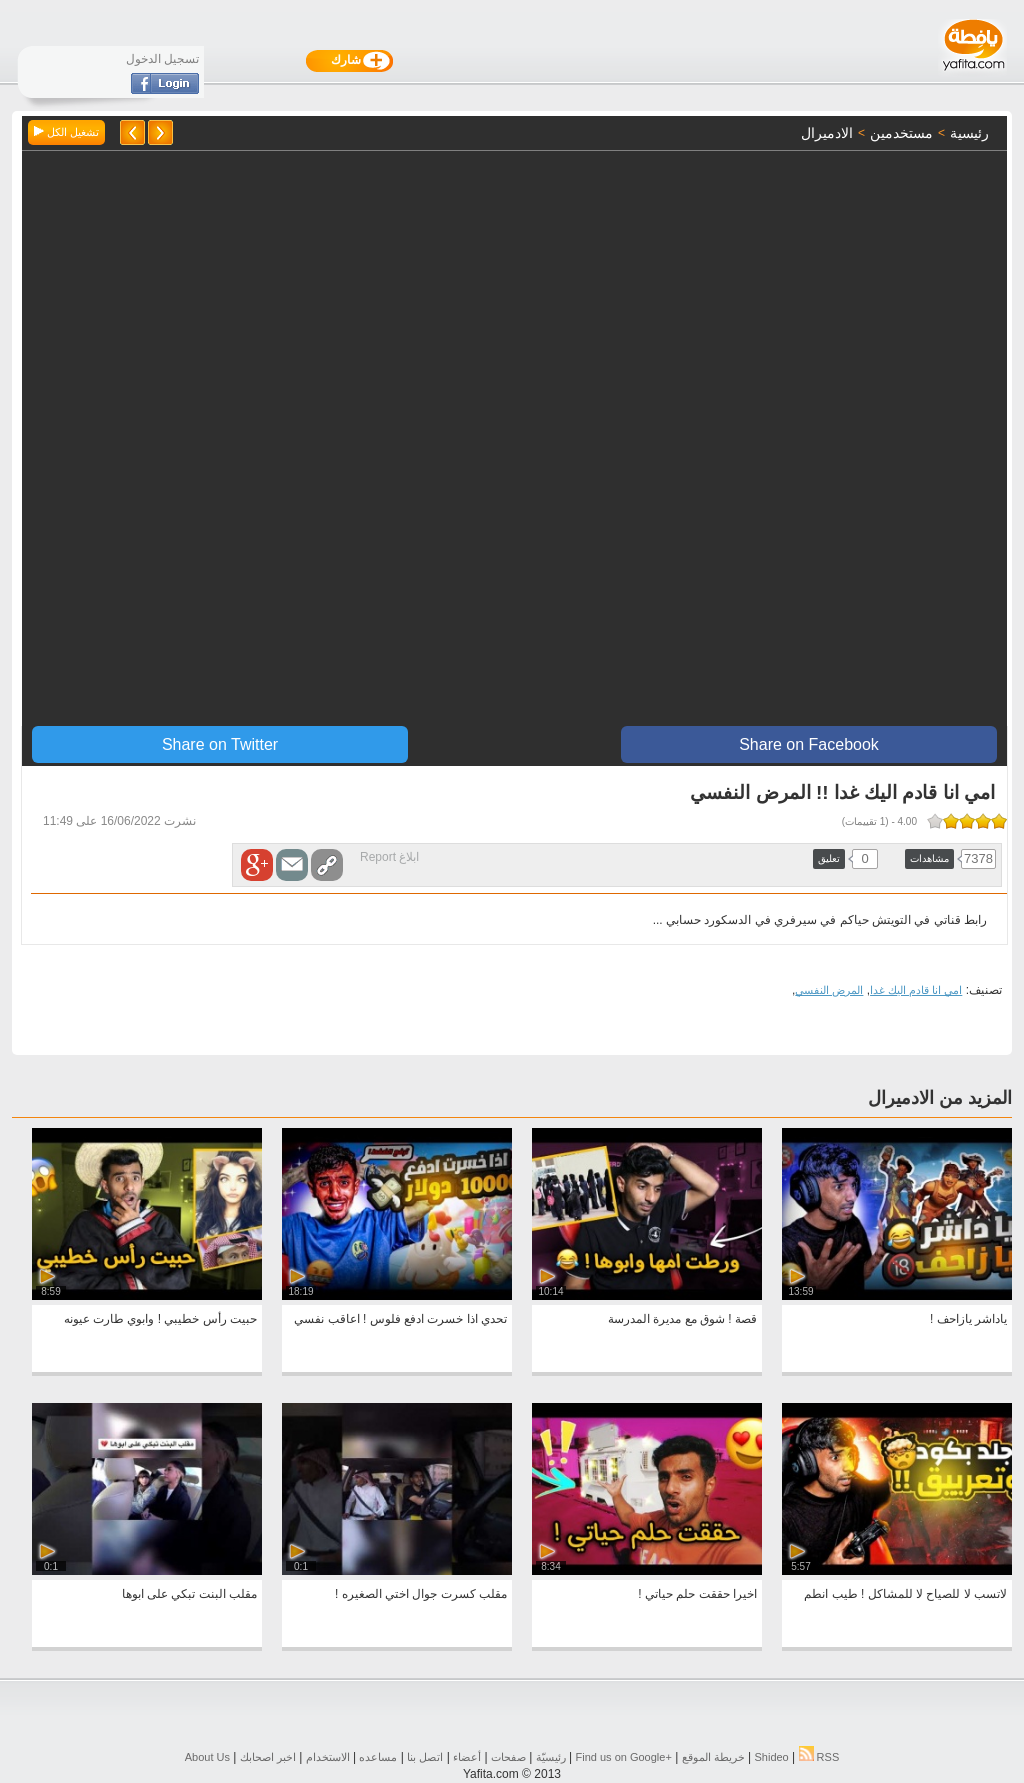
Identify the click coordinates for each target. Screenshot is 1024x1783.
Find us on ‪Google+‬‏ (624, 1757)
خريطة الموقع (713, 1757)
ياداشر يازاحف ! (968, 1319)
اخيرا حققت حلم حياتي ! (697, 1594)
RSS (819, 1757)
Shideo (771, 1757)
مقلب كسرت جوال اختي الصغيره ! (421, 1594)
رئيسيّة (551, 1757)
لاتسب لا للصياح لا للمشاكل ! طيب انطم (905, 1594)
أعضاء (467, 1757)
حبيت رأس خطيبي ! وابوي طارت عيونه (160, 1319)
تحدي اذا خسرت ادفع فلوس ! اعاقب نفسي (400, 1319)
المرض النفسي (829, 990)
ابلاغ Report (389, 857)
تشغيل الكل (66, 132)
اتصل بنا (425, 1757)
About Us (207, 1757)
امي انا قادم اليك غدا (916, 990)
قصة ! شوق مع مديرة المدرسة (682, 1319)
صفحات (508, 1757)
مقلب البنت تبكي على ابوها (189, 1594)
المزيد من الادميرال (940, 1098)
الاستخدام (328, 1757)
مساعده (378, 1757)
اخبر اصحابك (268, 1757)
